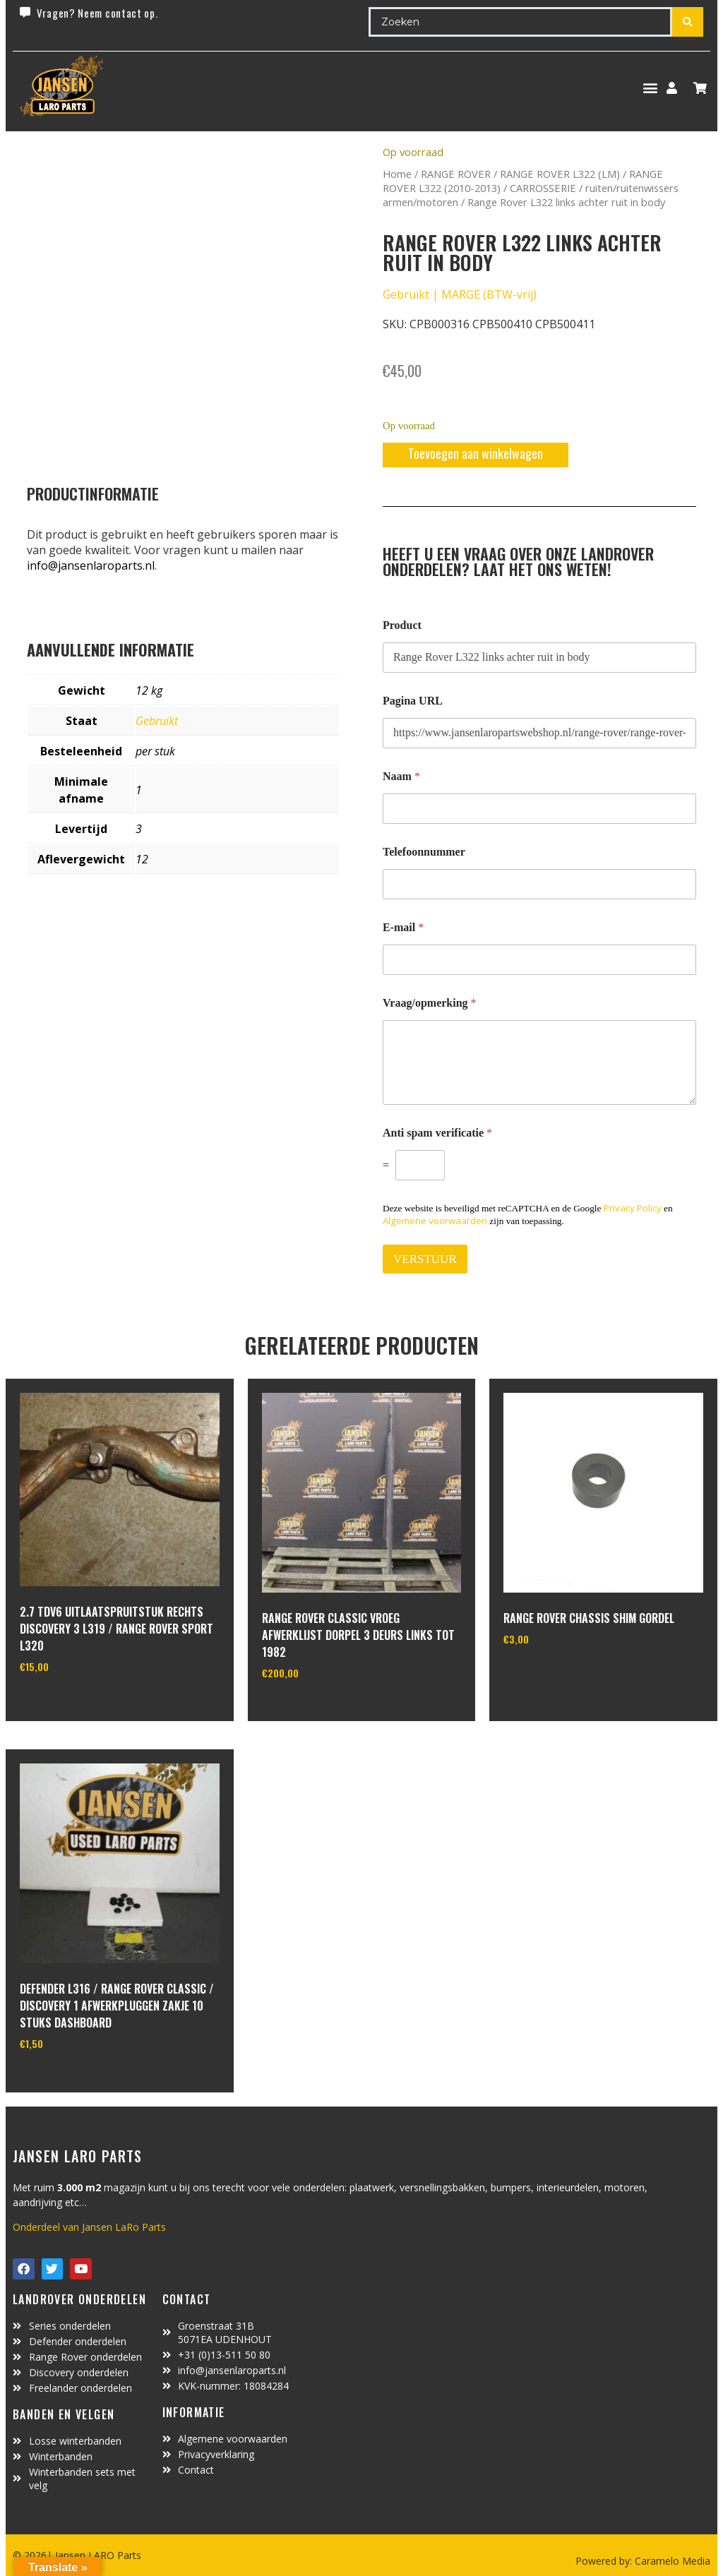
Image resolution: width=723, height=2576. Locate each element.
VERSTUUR (425, 1259)
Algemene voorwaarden (435, 1220)
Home (397, 174)
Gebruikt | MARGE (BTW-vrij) (460, 294)
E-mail (403, 927)
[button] (650, 88)
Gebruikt (157, 721)
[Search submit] (687, 22)
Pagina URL (413, 701)
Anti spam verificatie (437, 1133)
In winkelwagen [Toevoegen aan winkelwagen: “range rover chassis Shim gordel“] (556, 1674)
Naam (401, 776)
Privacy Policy (633, 1208)
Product (402, 625)
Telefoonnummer (424, 852)
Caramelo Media (671, 2561)
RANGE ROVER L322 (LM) (560, 174)
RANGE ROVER (456, 174)
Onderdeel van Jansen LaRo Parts (89, 2227)
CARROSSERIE (543, 188)
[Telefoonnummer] (539, 884)
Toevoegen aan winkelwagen (475, 453)
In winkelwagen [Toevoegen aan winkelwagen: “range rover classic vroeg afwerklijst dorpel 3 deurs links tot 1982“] (314, 1708)
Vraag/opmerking (430, 1003)
